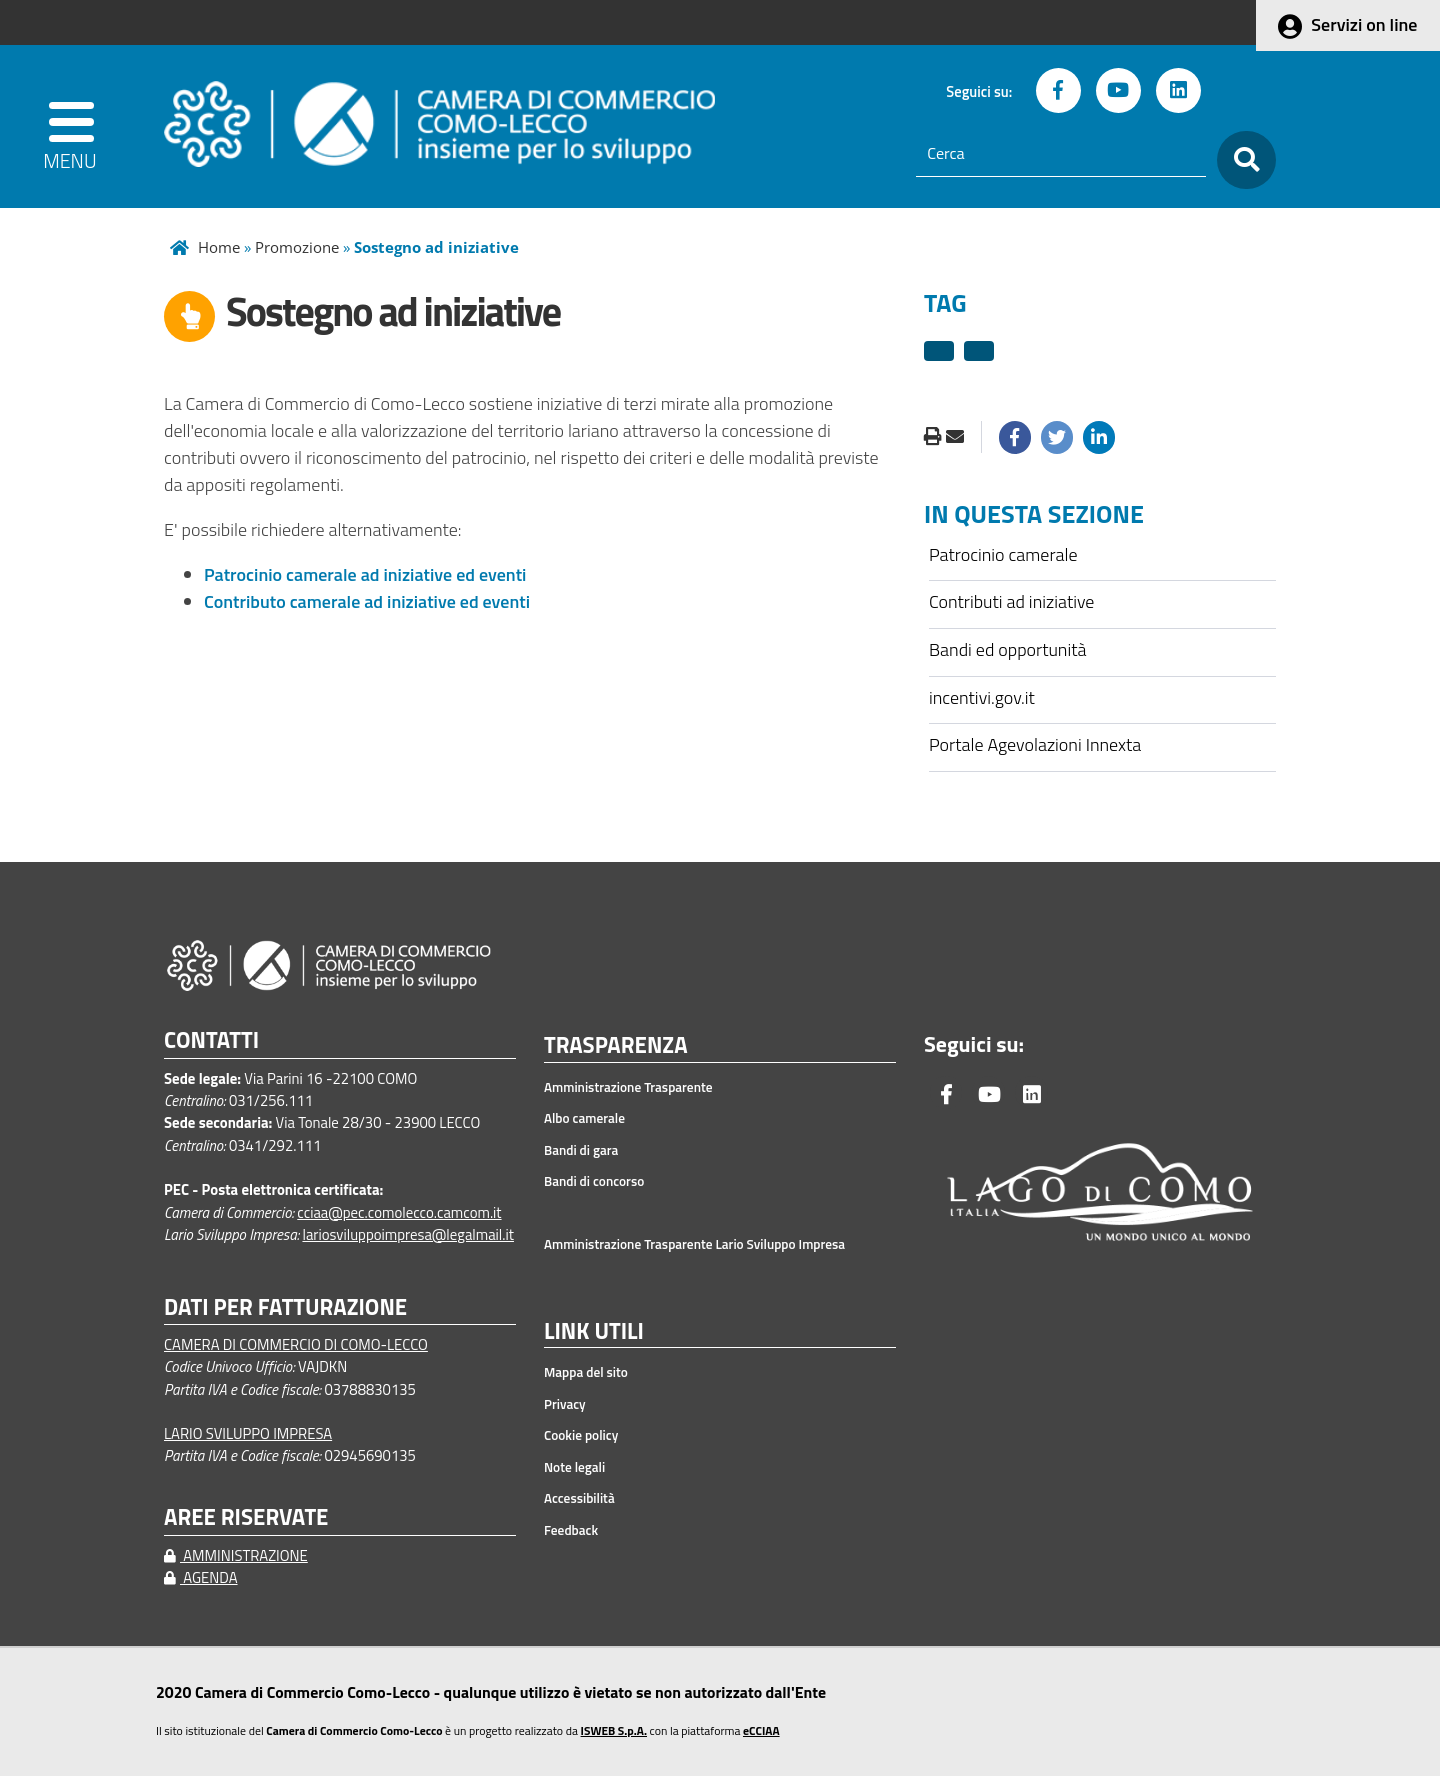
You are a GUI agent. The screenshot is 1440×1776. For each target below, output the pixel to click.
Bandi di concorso (594, 1181)
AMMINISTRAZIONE (236, 1555)
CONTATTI (211, 1040)
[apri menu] (71, 126)
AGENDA (201, 1577)
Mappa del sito (586, 1372)
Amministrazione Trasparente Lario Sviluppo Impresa (694, 1244)
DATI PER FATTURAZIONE (285, 1307)
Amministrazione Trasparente (628, 1087)
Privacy (565, 1404)
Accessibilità (579, 1498)
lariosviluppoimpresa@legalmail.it (408, 1234)
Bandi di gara (581, 1150)
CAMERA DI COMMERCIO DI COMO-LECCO (296, 1344)
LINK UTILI (594, 1332)
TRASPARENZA (616, 1046)
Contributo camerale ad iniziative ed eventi (367, 601)
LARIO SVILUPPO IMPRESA (248, 1433)
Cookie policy (581, 1435)
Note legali (574, 1467)
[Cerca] (1061, 154)
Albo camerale (584, 1118)
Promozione (297, 247)
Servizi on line (1364, 24)
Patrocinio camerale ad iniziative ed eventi (365, 574)
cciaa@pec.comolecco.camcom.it (399, 1212)
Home (219, 247)
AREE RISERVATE (246, 1517)
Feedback (571, 1530)
